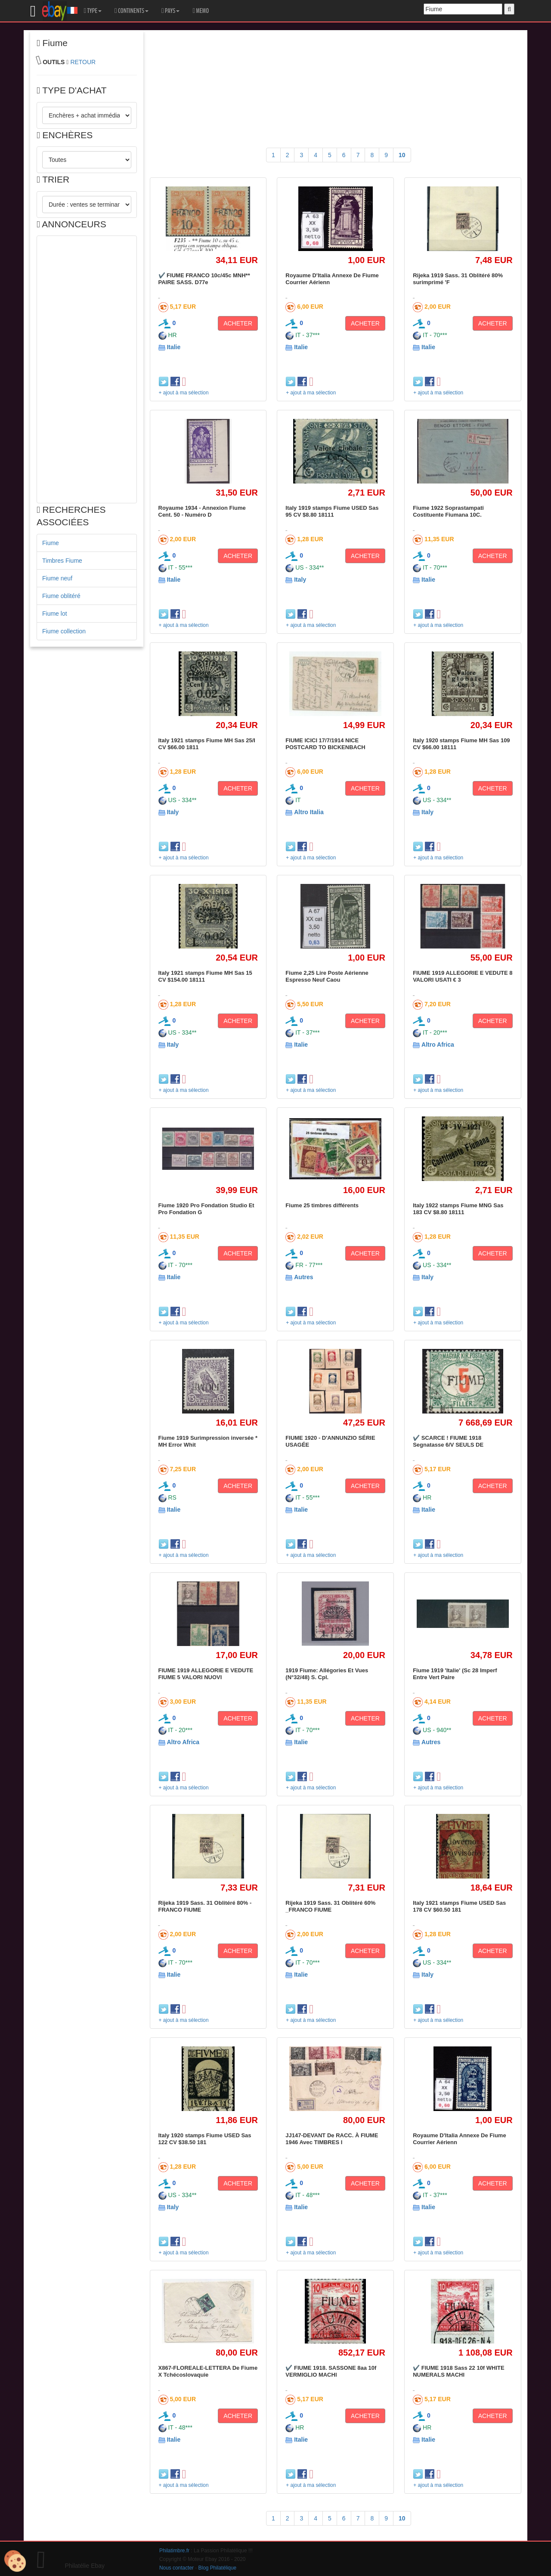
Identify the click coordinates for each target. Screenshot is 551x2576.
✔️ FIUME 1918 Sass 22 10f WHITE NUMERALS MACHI (459, 2371)
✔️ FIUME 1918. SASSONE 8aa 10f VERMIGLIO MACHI (330, 2371)
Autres (303, 1277)
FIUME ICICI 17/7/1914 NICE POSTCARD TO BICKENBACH (325, 743)
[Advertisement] (86, 369)
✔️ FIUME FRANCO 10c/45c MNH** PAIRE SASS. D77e (204, 278)
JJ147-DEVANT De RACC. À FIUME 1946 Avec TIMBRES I (331, 2138)
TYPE (93, 10)
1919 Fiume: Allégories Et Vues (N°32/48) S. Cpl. (326, 1673)
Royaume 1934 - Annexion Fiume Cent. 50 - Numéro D (202, 511)
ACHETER (237, 323)
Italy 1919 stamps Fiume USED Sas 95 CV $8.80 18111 (331, 511)
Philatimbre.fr (174, 2551)
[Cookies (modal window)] (15, 2561)
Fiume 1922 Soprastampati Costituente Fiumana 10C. (448, 511)
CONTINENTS (132, 10)
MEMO (200, 10)
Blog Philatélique (217, 2568)
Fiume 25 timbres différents (322, 1205)
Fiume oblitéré (61, 595)
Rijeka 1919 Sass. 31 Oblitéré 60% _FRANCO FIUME (330, 1906)
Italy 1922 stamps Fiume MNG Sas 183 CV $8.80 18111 (458, 1208)
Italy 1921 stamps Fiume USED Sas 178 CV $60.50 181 (459, 1906)
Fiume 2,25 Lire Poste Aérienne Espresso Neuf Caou (326, 976)
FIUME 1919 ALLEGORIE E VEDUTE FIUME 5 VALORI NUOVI (206, 1673)
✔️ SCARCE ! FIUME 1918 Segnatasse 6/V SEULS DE (448, 1441)
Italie (173, 347)
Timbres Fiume (62, 560)
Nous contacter (176, 2568)
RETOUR (83, 62)
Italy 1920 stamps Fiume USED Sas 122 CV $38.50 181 (204, 2138)
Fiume (50, 542)
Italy (300, 579)
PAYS (170, 10)
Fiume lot (54, 613)
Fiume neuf (57, 578)
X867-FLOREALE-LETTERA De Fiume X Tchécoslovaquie (208, 2371)
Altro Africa (437, 1044)
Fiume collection (64, 631)
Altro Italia (308, 812)
